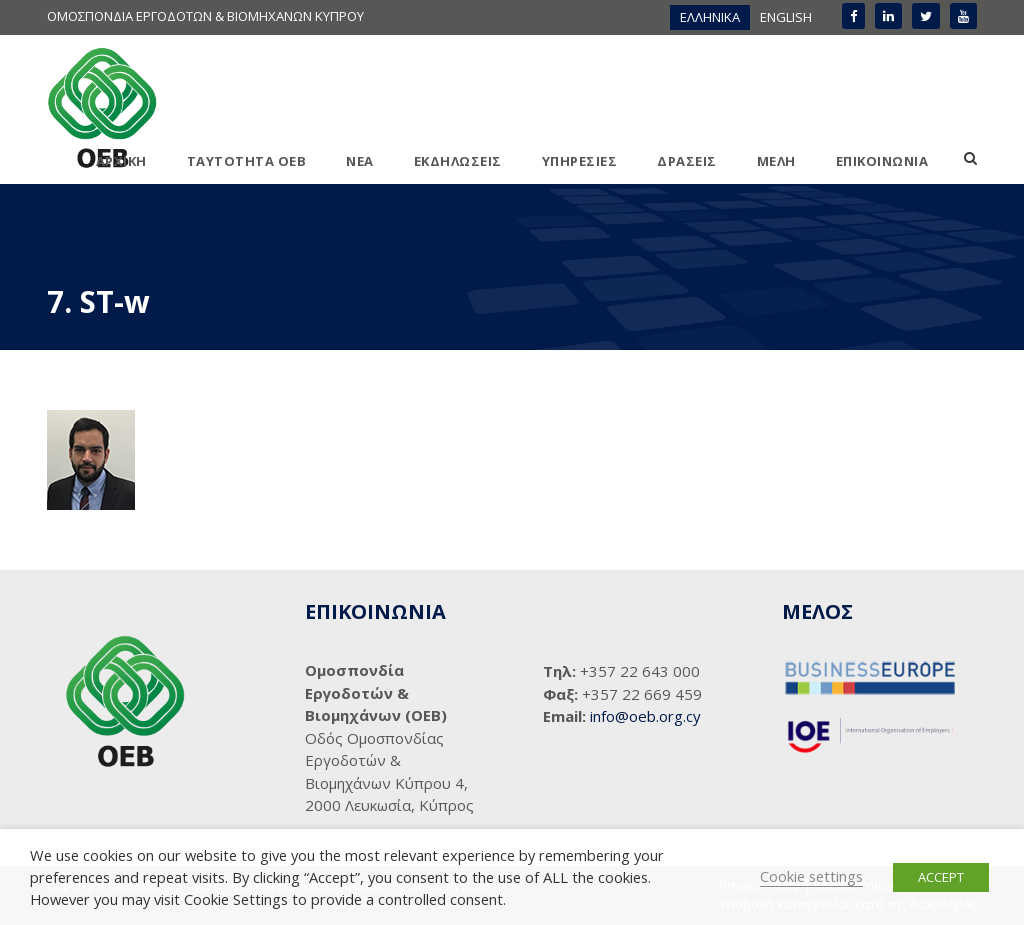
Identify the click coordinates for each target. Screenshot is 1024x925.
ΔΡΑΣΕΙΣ (687, 161)
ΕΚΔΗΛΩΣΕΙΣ (458, 161)
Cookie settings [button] (811, 876)
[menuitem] (710, 17)
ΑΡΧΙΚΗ (121, 161)
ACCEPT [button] (941, 877)
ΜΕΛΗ (776, 161)
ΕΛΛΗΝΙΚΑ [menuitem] (710, 17)
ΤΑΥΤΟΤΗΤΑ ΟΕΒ (247, 161)
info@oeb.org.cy (645, 716)
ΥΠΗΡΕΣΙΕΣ (580, 161)
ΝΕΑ (360, 161)
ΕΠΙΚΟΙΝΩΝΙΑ (882, 161)
